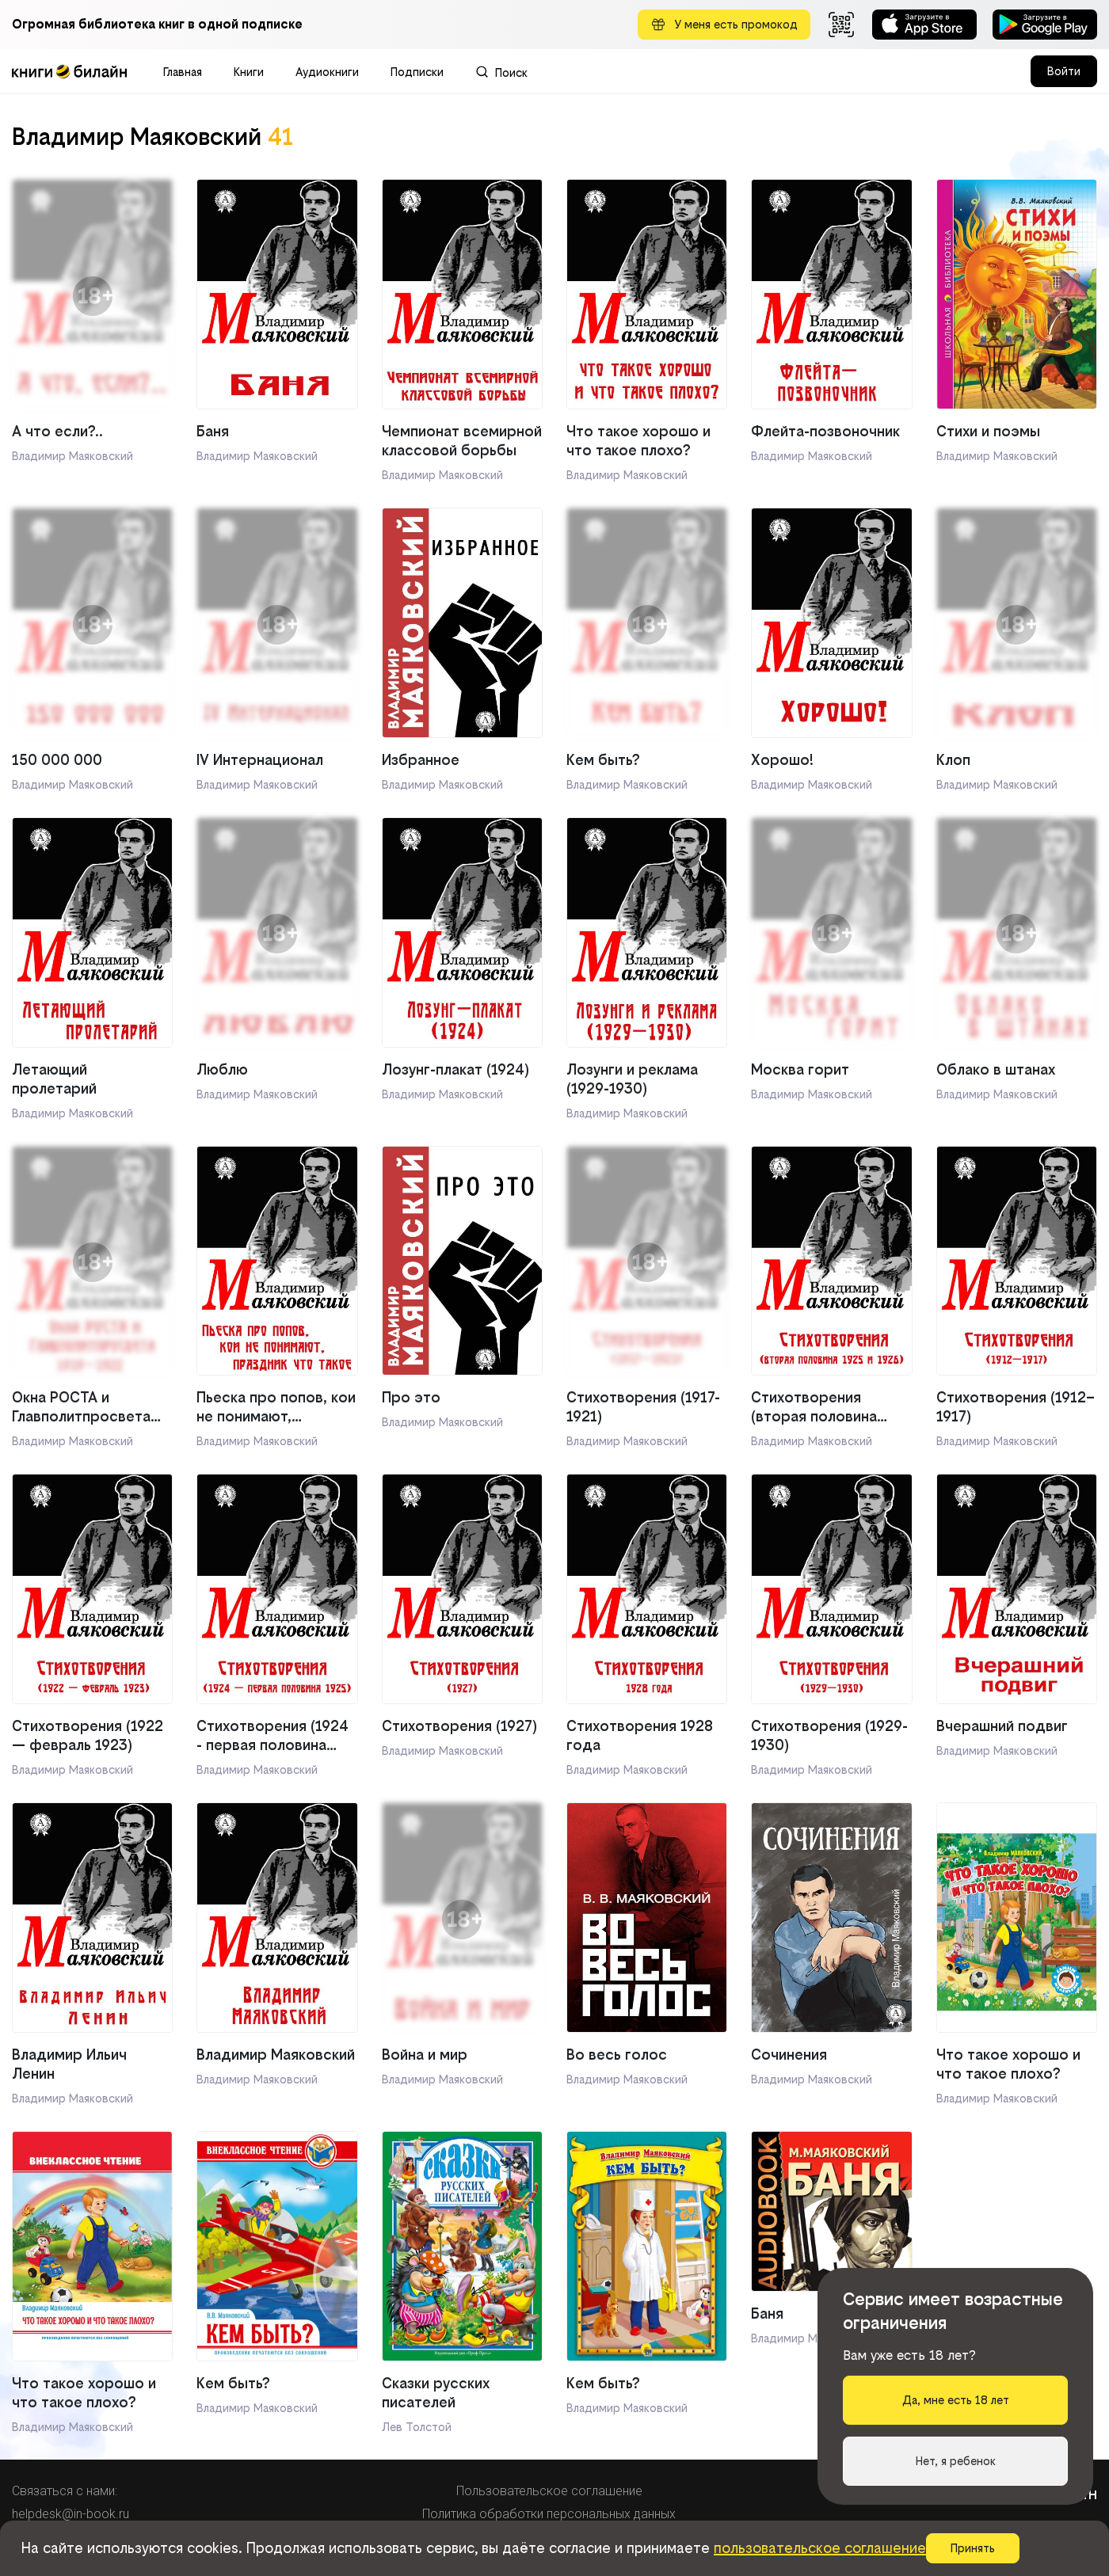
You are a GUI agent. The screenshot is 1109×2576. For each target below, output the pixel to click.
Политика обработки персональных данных (549, 2513)
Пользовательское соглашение (549, 2490)
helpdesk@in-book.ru (70, 2513)
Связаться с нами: (64, 2490)
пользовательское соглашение (820, 2548)
